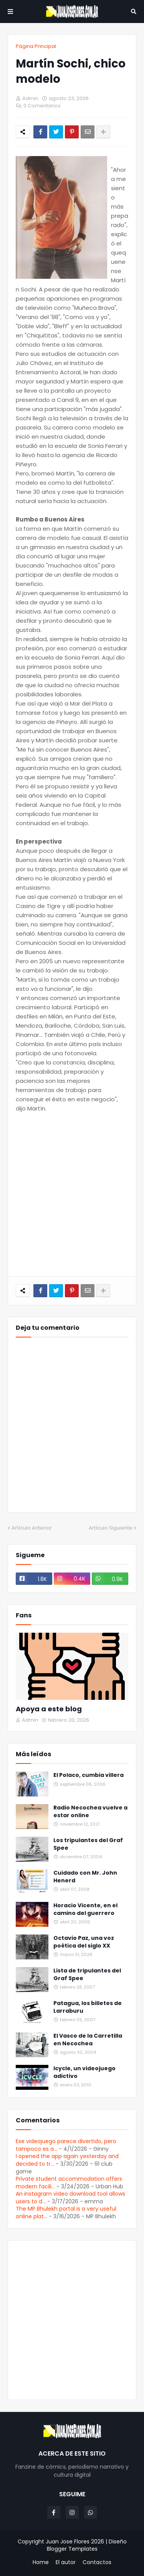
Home (41, 2562)
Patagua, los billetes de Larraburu (87, 2007)
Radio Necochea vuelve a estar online (90, 1811)
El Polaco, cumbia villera (88, 1775)
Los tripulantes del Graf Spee (88, 1844)
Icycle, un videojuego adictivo (84, 2072)
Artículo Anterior (32, 1527)
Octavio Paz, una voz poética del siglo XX (83, 1941)
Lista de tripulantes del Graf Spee (87, 1974)
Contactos (97, 2562)
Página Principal (36, 46)
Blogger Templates (72, 2549)
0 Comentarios (42, 105)
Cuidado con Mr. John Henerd (85, 1876)
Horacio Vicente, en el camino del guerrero (85, 1909)
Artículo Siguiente (110, 1527)
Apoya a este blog (49, 1708)
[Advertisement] (72, 1195)
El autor (66, 2562)
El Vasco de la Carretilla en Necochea (87, 2039)
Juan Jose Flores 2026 (75, 2541)
